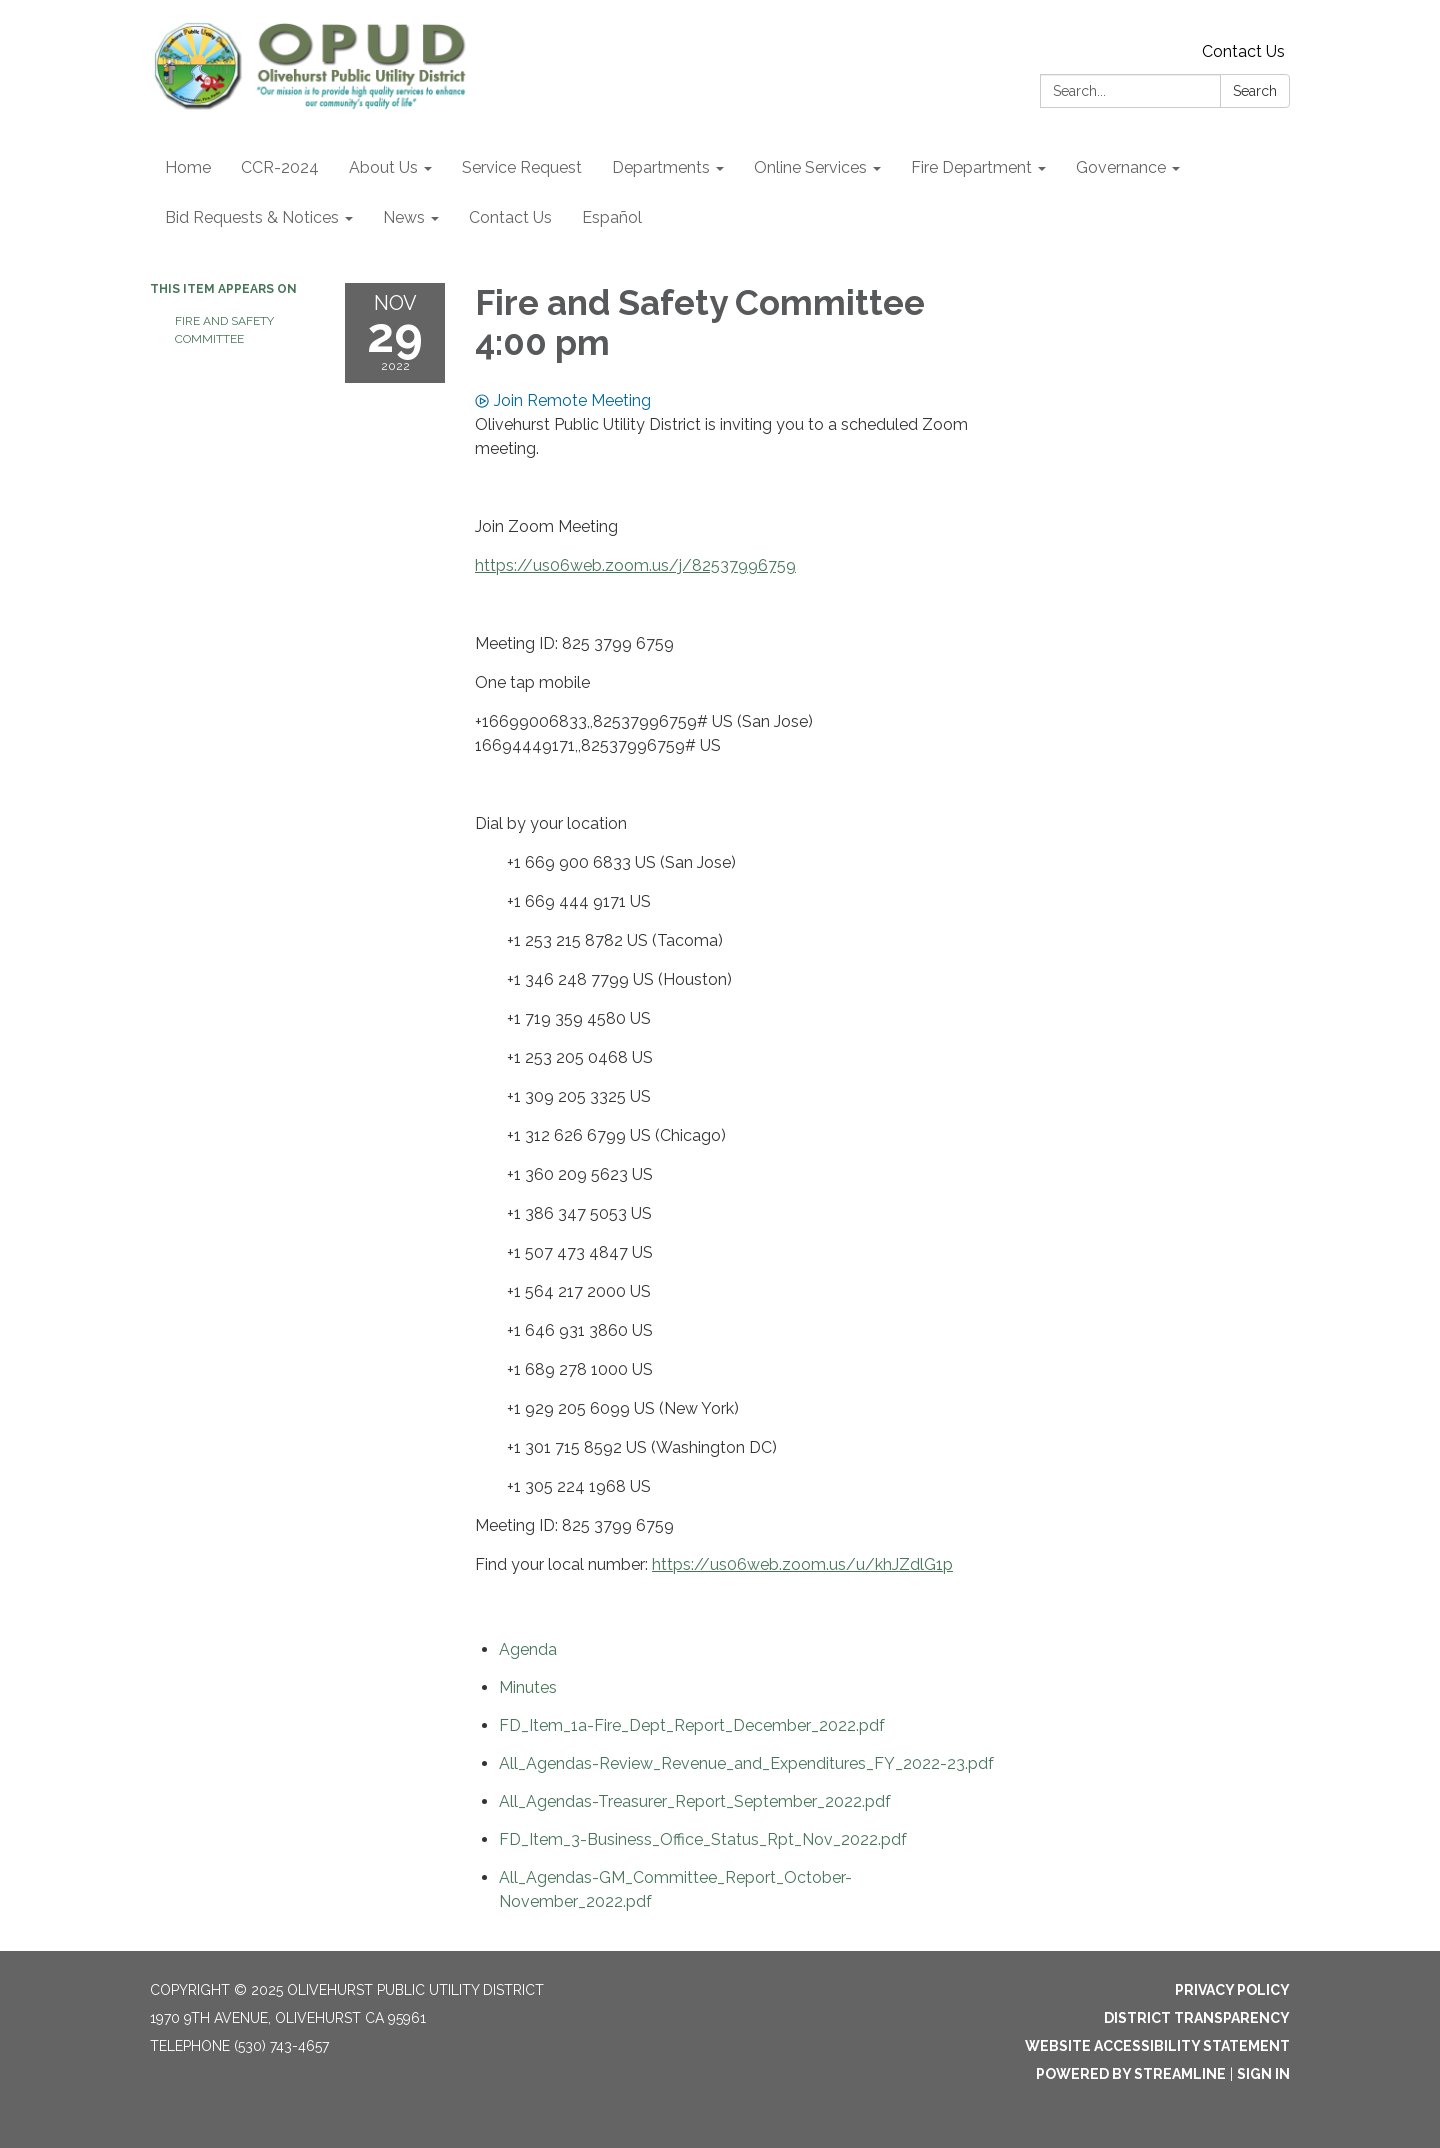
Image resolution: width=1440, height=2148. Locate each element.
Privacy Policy (1232, 1990)
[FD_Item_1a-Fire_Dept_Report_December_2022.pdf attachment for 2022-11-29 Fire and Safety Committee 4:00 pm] (692, 1725)
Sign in (1263, 2074)
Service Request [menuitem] (522, 167)
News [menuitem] (404, 217)
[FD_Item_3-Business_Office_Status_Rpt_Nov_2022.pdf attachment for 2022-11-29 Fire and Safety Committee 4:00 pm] (703, 1839)
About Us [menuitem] (383, 167)
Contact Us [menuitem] (510, 217)
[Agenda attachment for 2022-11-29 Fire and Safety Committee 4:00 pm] (528, 1649)
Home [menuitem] (188, 167)
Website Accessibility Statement (1157, 2046)
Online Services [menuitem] (810, 167)
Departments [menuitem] (661, 167)
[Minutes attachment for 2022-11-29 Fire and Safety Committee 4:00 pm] (528, 1687)
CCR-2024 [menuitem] (280, 167)
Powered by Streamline (1131, 2074)
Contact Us (1243, 51)
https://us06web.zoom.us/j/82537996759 (635, 565)
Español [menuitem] (612, 217)
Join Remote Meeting (563, 400)
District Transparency (1197, 2018)
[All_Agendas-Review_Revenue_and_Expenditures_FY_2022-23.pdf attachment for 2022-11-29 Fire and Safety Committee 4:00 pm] (746, 1763)
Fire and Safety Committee (224, 330)
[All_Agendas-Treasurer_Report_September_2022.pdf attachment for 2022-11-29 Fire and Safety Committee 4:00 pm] (695, 1801)
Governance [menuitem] (1121, 167)
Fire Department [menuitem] (971, 167)
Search (1255, 91)
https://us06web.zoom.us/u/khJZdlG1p (802, 1564)
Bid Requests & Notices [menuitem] (252, 217)
